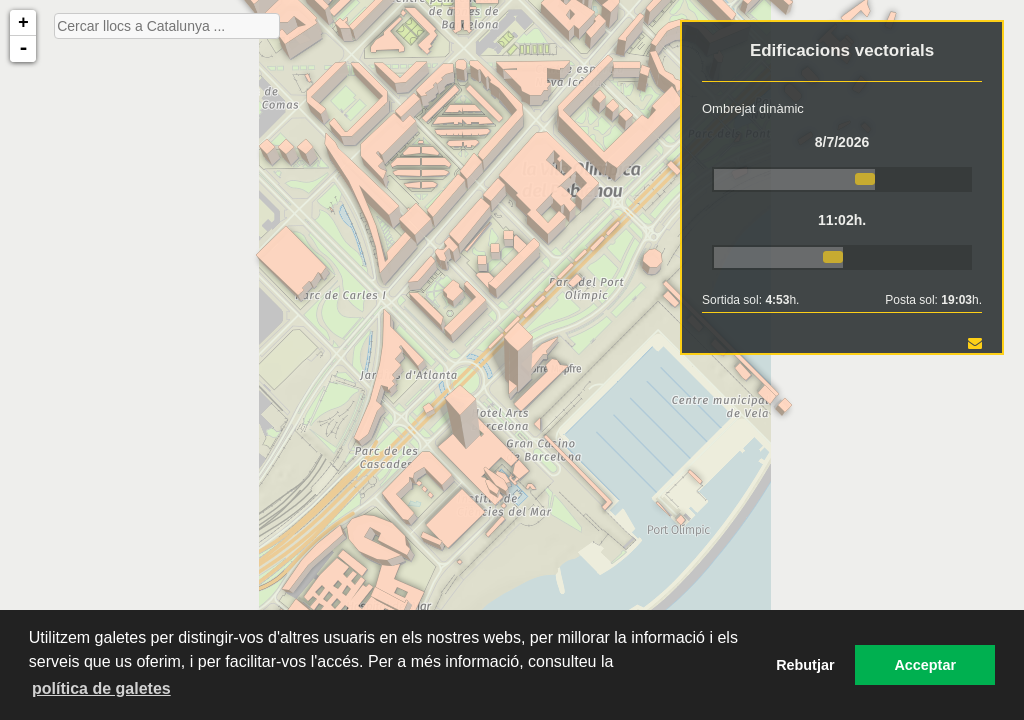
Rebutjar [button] (805, 665)
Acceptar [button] (925, 665)
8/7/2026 (842, 142)
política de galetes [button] (101, 688)
